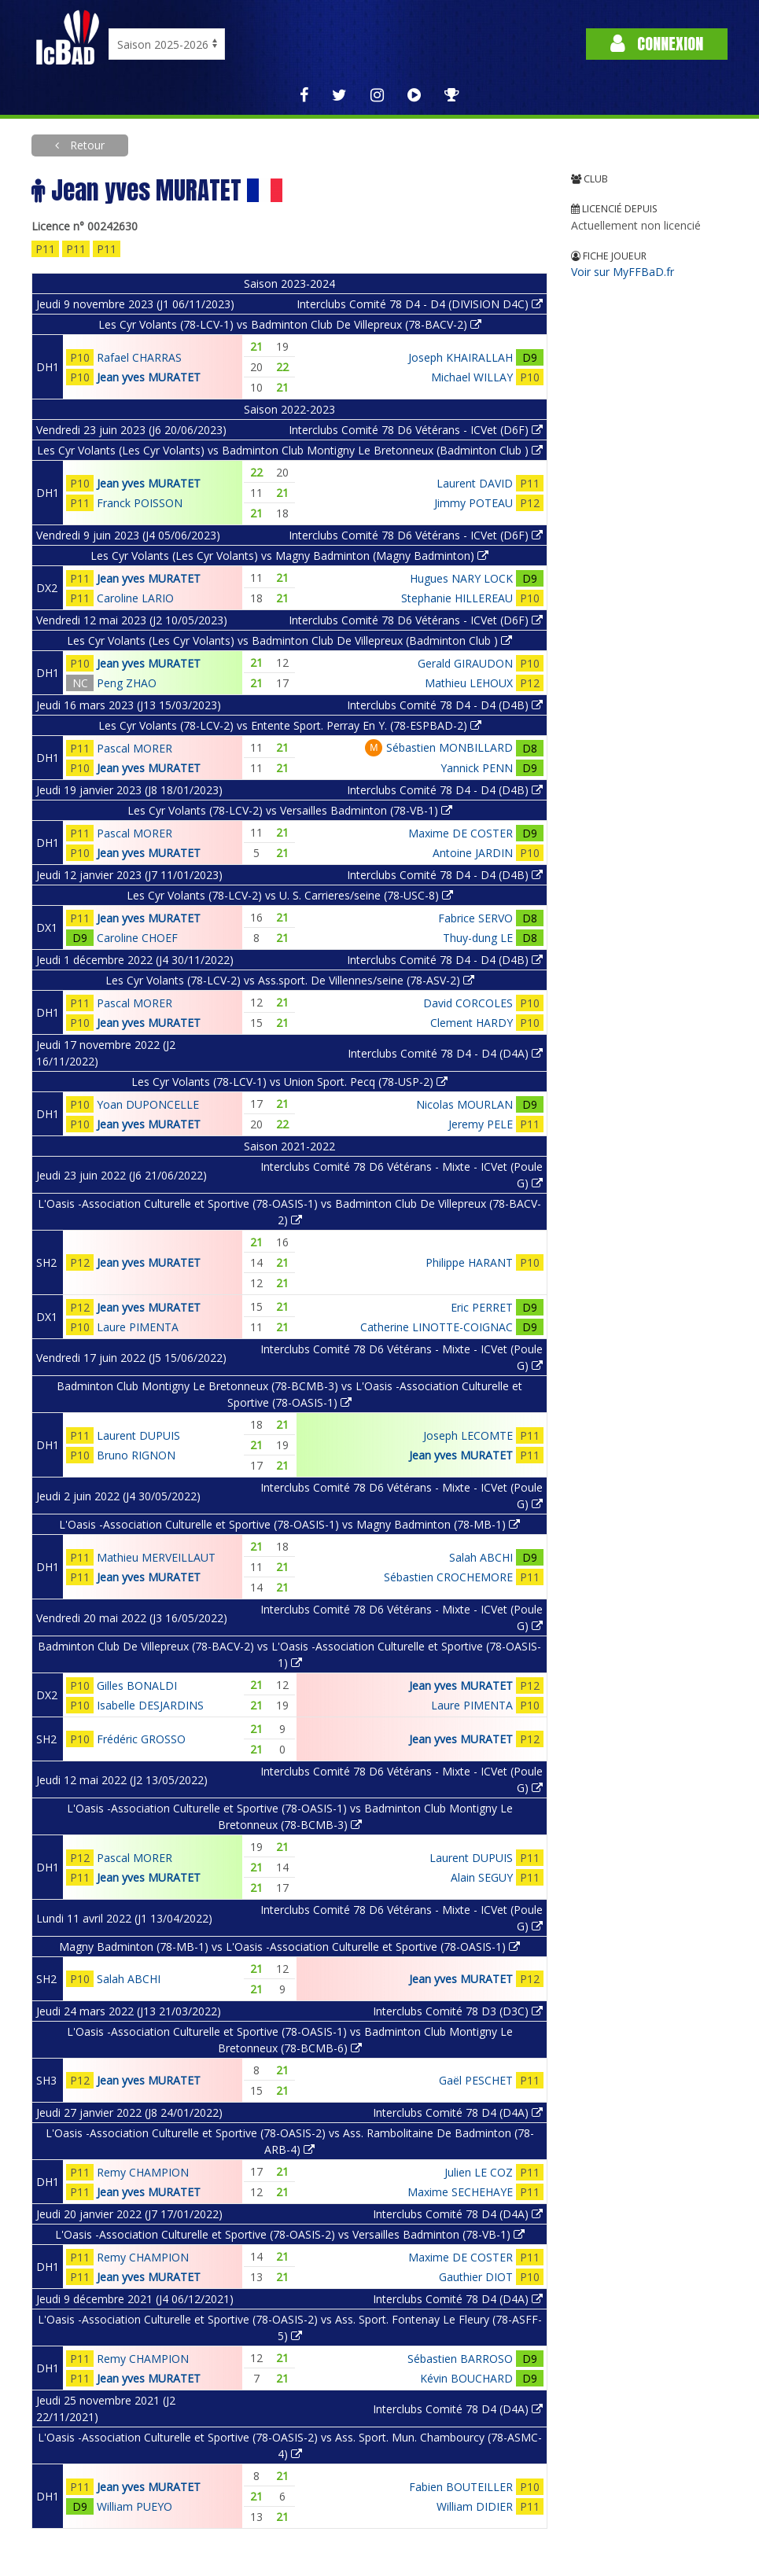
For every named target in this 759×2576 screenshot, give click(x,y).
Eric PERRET (482, 1307)
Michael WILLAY (472, 377)
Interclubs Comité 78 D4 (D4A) (458, 2112)
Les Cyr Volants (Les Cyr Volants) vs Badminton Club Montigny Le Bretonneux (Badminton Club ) (290, 450)
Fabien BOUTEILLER (461, 2486)
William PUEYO (134, 2506)
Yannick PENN (476, 767)
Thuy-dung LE (478, 937)
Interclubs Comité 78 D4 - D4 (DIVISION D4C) (420, 303)
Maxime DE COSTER (460, 833)
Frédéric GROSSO (141, 1738)
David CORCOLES (468, 1002)
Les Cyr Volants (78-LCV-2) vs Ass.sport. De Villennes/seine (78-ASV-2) (289, 980)
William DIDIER (475, 2506)
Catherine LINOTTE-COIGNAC (436, 1326)
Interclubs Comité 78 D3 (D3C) (458, 2011)
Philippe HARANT (469, 1262)
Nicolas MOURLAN (464, 1104)
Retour (86, 145)
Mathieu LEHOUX (469, 682)
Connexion (656, 43)
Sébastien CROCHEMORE (448, 1577)
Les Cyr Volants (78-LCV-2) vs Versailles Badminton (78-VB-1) (289, 810)
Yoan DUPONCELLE (148, 1104)
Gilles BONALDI (137, 1685)
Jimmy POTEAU (473, 502)
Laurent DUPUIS (138, 1435)
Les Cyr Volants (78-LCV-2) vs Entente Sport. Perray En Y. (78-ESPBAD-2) (289, 725)
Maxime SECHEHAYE (460, 2191)
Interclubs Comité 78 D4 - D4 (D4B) (445, 704)
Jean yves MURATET (149, 377)
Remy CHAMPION (143, 2172)
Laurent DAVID (475, 483)
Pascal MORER (134, 748)
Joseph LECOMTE (468, 1435)
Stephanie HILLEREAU (457, 598)
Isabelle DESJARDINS (150, 1705)
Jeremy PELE (480, 1124)
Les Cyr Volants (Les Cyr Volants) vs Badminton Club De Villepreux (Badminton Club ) (289, 640)
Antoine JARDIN (473, 852)
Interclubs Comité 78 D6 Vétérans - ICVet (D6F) (416, 429)
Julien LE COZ (478, 2172)
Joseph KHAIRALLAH (460, 357)
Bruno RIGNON (136, 1455)
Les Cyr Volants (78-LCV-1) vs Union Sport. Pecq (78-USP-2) (289, 1081)
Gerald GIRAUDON (465, 663)
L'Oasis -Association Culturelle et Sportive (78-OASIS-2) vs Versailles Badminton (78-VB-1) (290, 2234)
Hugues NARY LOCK (461, 578)
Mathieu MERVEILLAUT (156, 1557)
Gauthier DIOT (476, 2276)
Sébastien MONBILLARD (449, 747)
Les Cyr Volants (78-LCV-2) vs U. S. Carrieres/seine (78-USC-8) (290, 895)
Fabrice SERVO (475, 918)
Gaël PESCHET (476, 2080)
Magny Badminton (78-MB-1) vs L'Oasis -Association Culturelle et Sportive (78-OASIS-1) (289, 1946)
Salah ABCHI (481, 1557)
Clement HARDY (471, 1022)
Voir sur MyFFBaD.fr (622, 271)
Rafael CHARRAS (139, 357)
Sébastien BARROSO (460, 2358)
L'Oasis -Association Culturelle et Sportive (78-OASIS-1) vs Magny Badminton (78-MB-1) (289, 1524)
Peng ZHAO (127, 682)
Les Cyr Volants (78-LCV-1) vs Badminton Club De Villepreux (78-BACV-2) (289, 324)
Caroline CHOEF (137, 937)
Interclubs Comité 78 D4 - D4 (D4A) (445, 1053)
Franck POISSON (139, 502)
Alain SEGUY (482, 1877)
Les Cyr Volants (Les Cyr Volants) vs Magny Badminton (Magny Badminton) (289, 555)
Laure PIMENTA (138, 1326)
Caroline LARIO (135, 598)
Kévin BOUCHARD (466, 2378)
